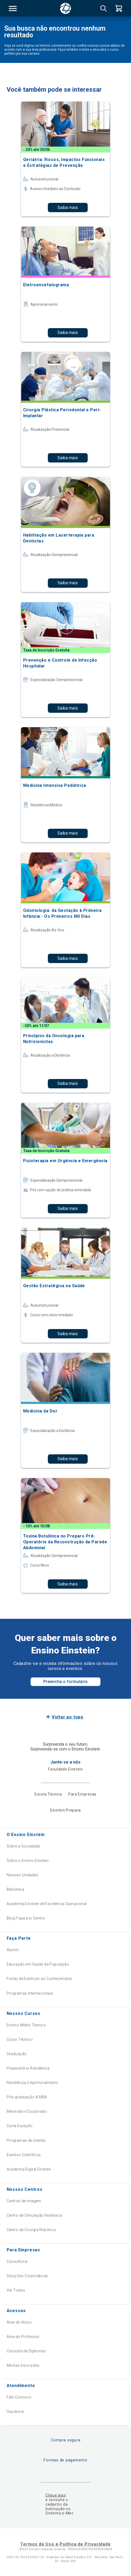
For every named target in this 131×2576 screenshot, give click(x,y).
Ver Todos (16, 2290)
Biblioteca (15, 1889)
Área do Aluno (19, 2322)
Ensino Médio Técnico (26, 2025)
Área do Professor (23, 2336)
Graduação (17, 2054)
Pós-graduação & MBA (27, 2097)
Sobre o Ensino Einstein (28, 1860)
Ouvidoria (15, 2411)
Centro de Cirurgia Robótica (31, 2230)
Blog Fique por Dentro (26, 1918)
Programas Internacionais (30, 1993)
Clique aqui (55, 2495)
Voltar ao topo (67, 1717)
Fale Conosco (19, 2397)
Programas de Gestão (26, 2140)
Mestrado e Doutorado (27, 2111)
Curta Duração (19, 2126)
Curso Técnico (20, 2039)
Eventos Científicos (24, 2155)
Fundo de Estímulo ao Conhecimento (40, 1979)
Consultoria (17, 2261)
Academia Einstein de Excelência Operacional (47, 1904)
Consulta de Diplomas (26, 2351)
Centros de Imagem (24, 2201)
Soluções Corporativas (27, 2276)
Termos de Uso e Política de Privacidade (65, 2544)
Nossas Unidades (22, 1875)
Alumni (13, 1950)
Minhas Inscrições (23, 2365)
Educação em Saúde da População (38, 1964)
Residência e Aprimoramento (32, 2082)
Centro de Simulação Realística (34, 2215)
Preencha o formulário (65, 1681)
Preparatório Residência (28, 2068)
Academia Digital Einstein (29, 2169)
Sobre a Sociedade (23, 1846)
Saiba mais (67, 207)
